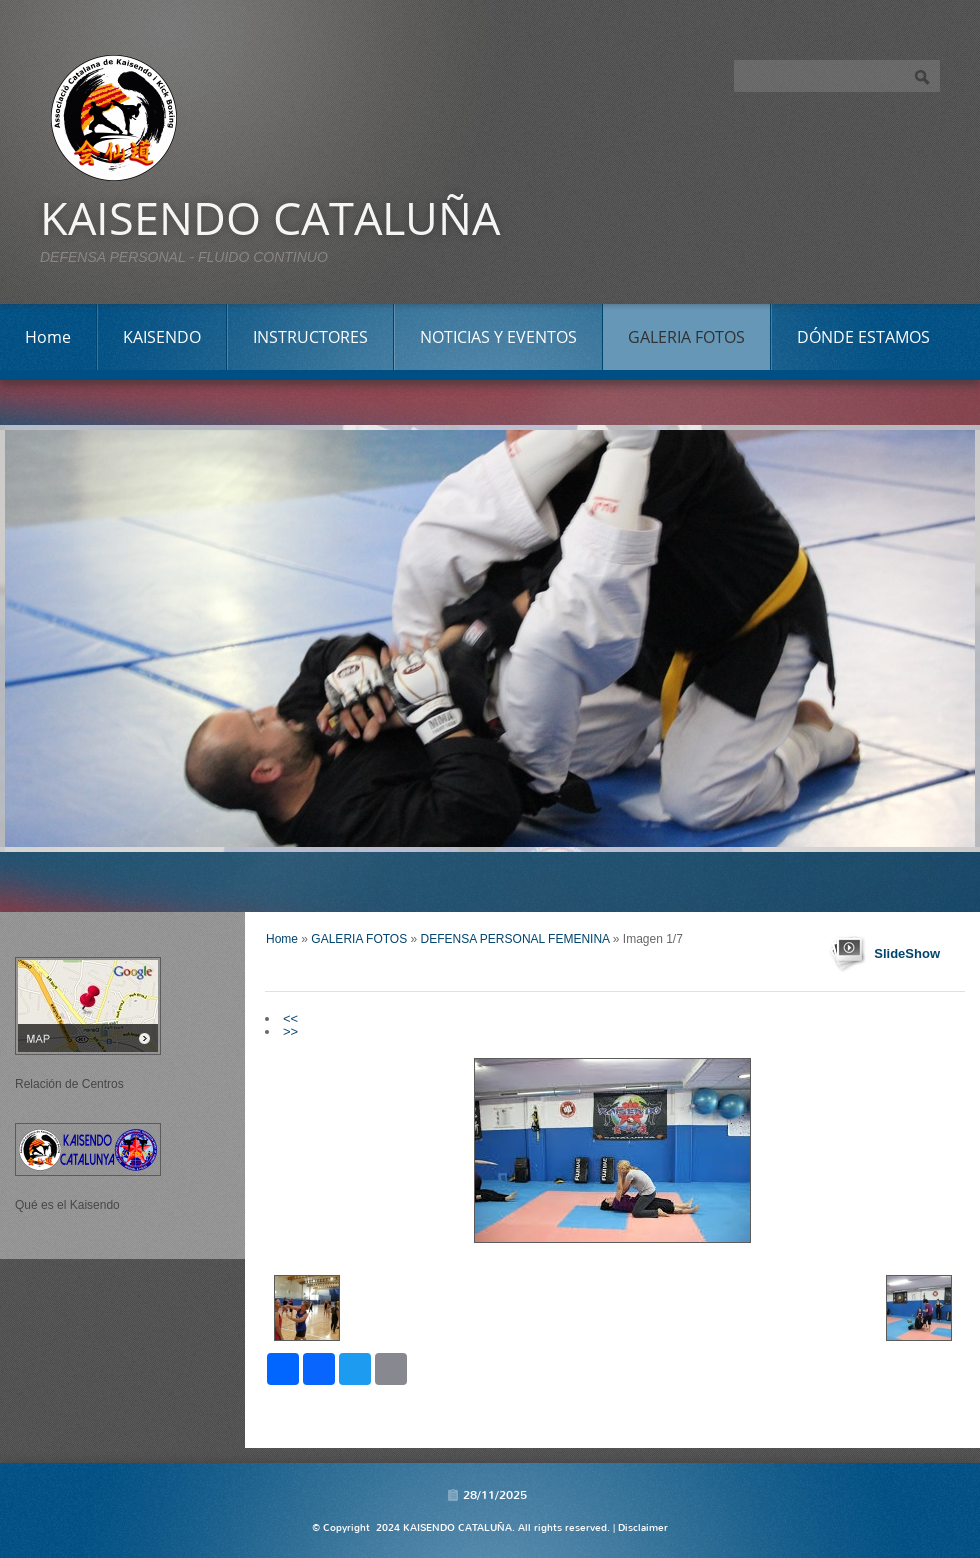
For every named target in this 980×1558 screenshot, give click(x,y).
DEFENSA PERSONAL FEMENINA (515, 939)
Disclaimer (643, 1527)
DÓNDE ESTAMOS (863, 337)
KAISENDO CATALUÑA (270, 217)
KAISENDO (162, 337)
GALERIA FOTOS (686, 337)
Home (48, 337)
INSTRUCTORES (310, 337)
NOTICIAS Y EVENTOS (498, 337)
